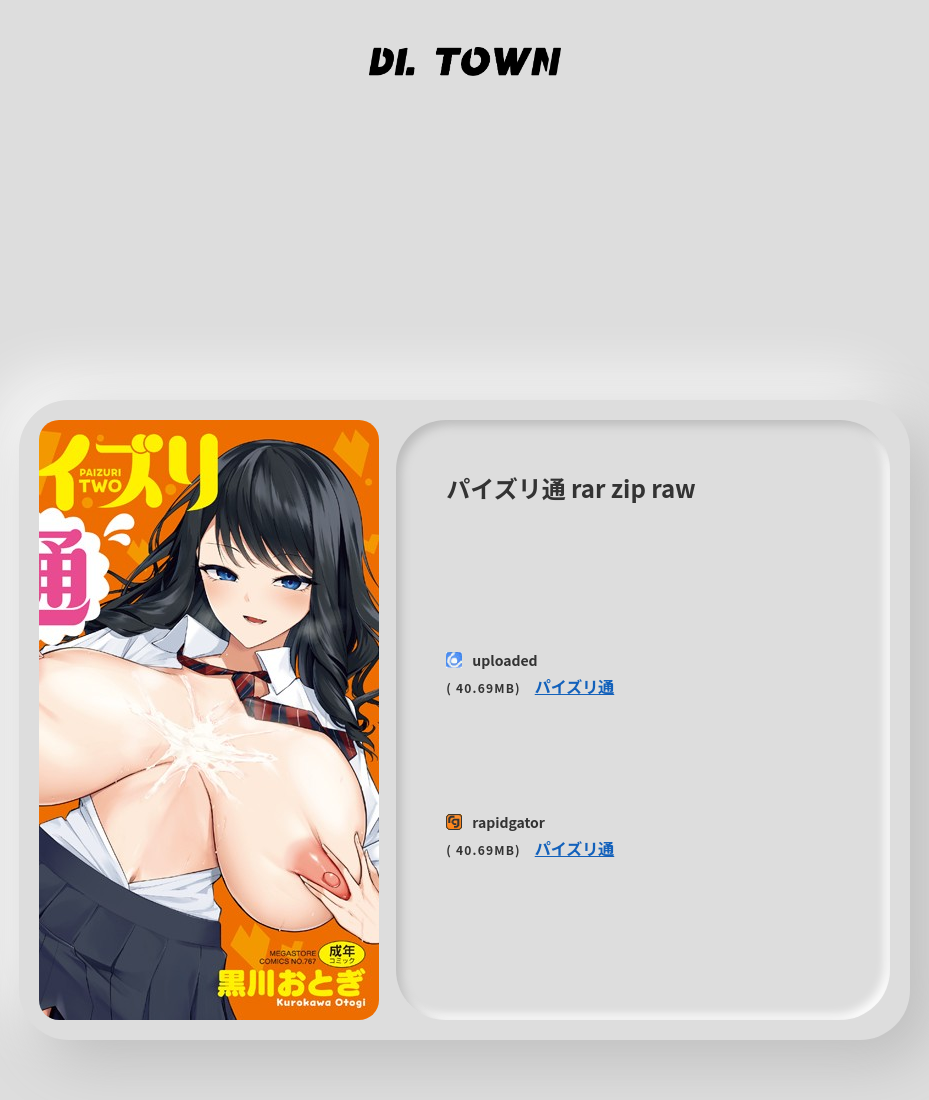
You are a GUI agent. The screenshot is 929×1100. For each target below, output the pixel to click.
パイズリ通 (575, 686)
